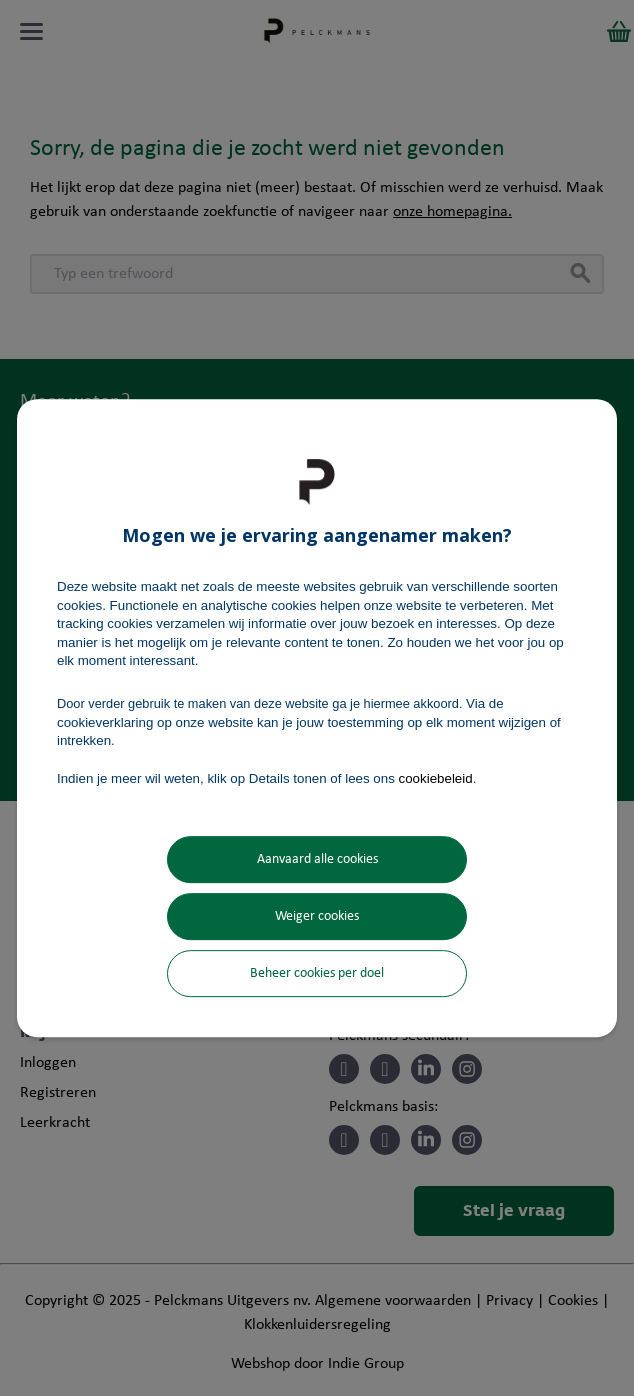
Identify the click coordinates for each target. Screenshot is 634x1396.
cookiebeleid (436, 778)
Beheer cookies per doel (317, 973)
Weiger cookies (317, 916)
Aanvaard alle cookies (317, 859)
